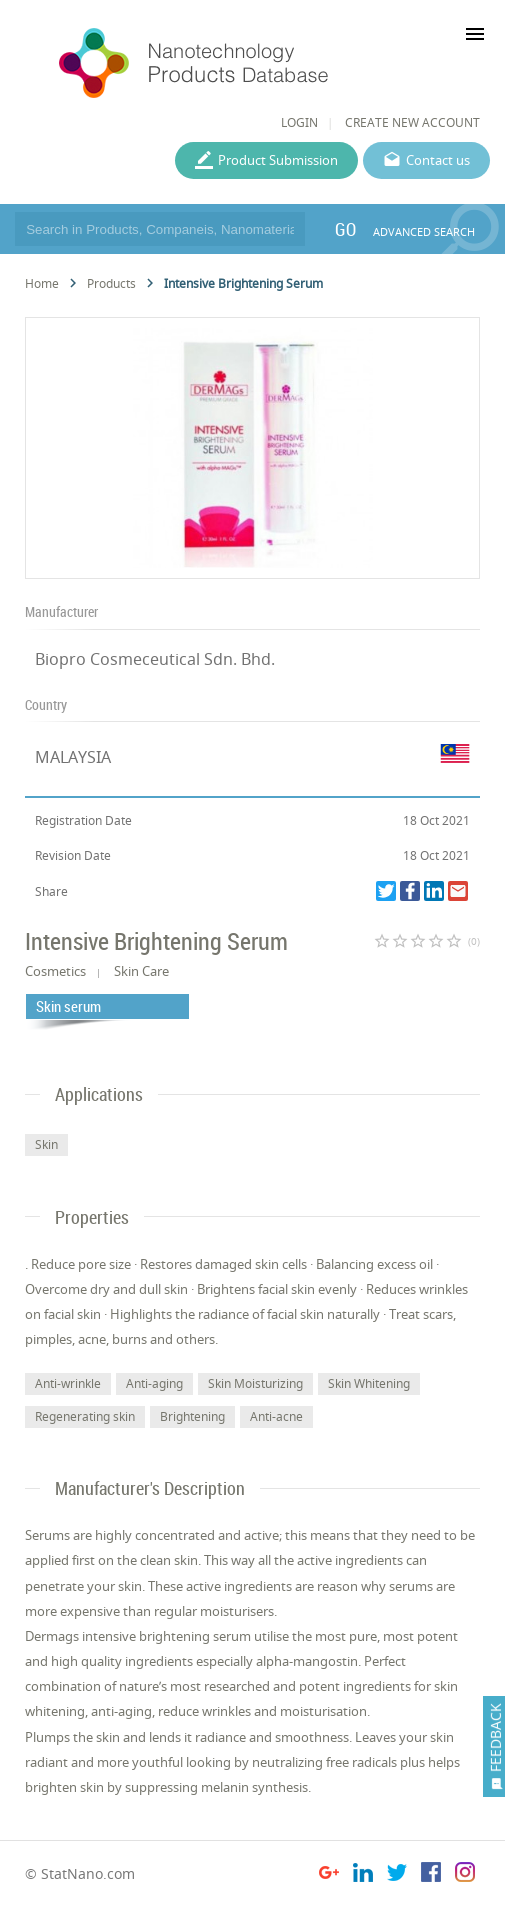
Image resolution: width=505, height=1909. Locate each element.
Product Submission (278, 160)
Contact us (438, 160)
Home (42, 283)
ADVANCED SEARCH (424, 231)
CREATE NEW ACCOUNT (412, 122)
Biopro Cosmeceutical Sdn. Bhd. (155, 659)
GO (345, 229)
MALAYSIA (73, 757)
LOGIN (299, 122)
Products (111, 283)
